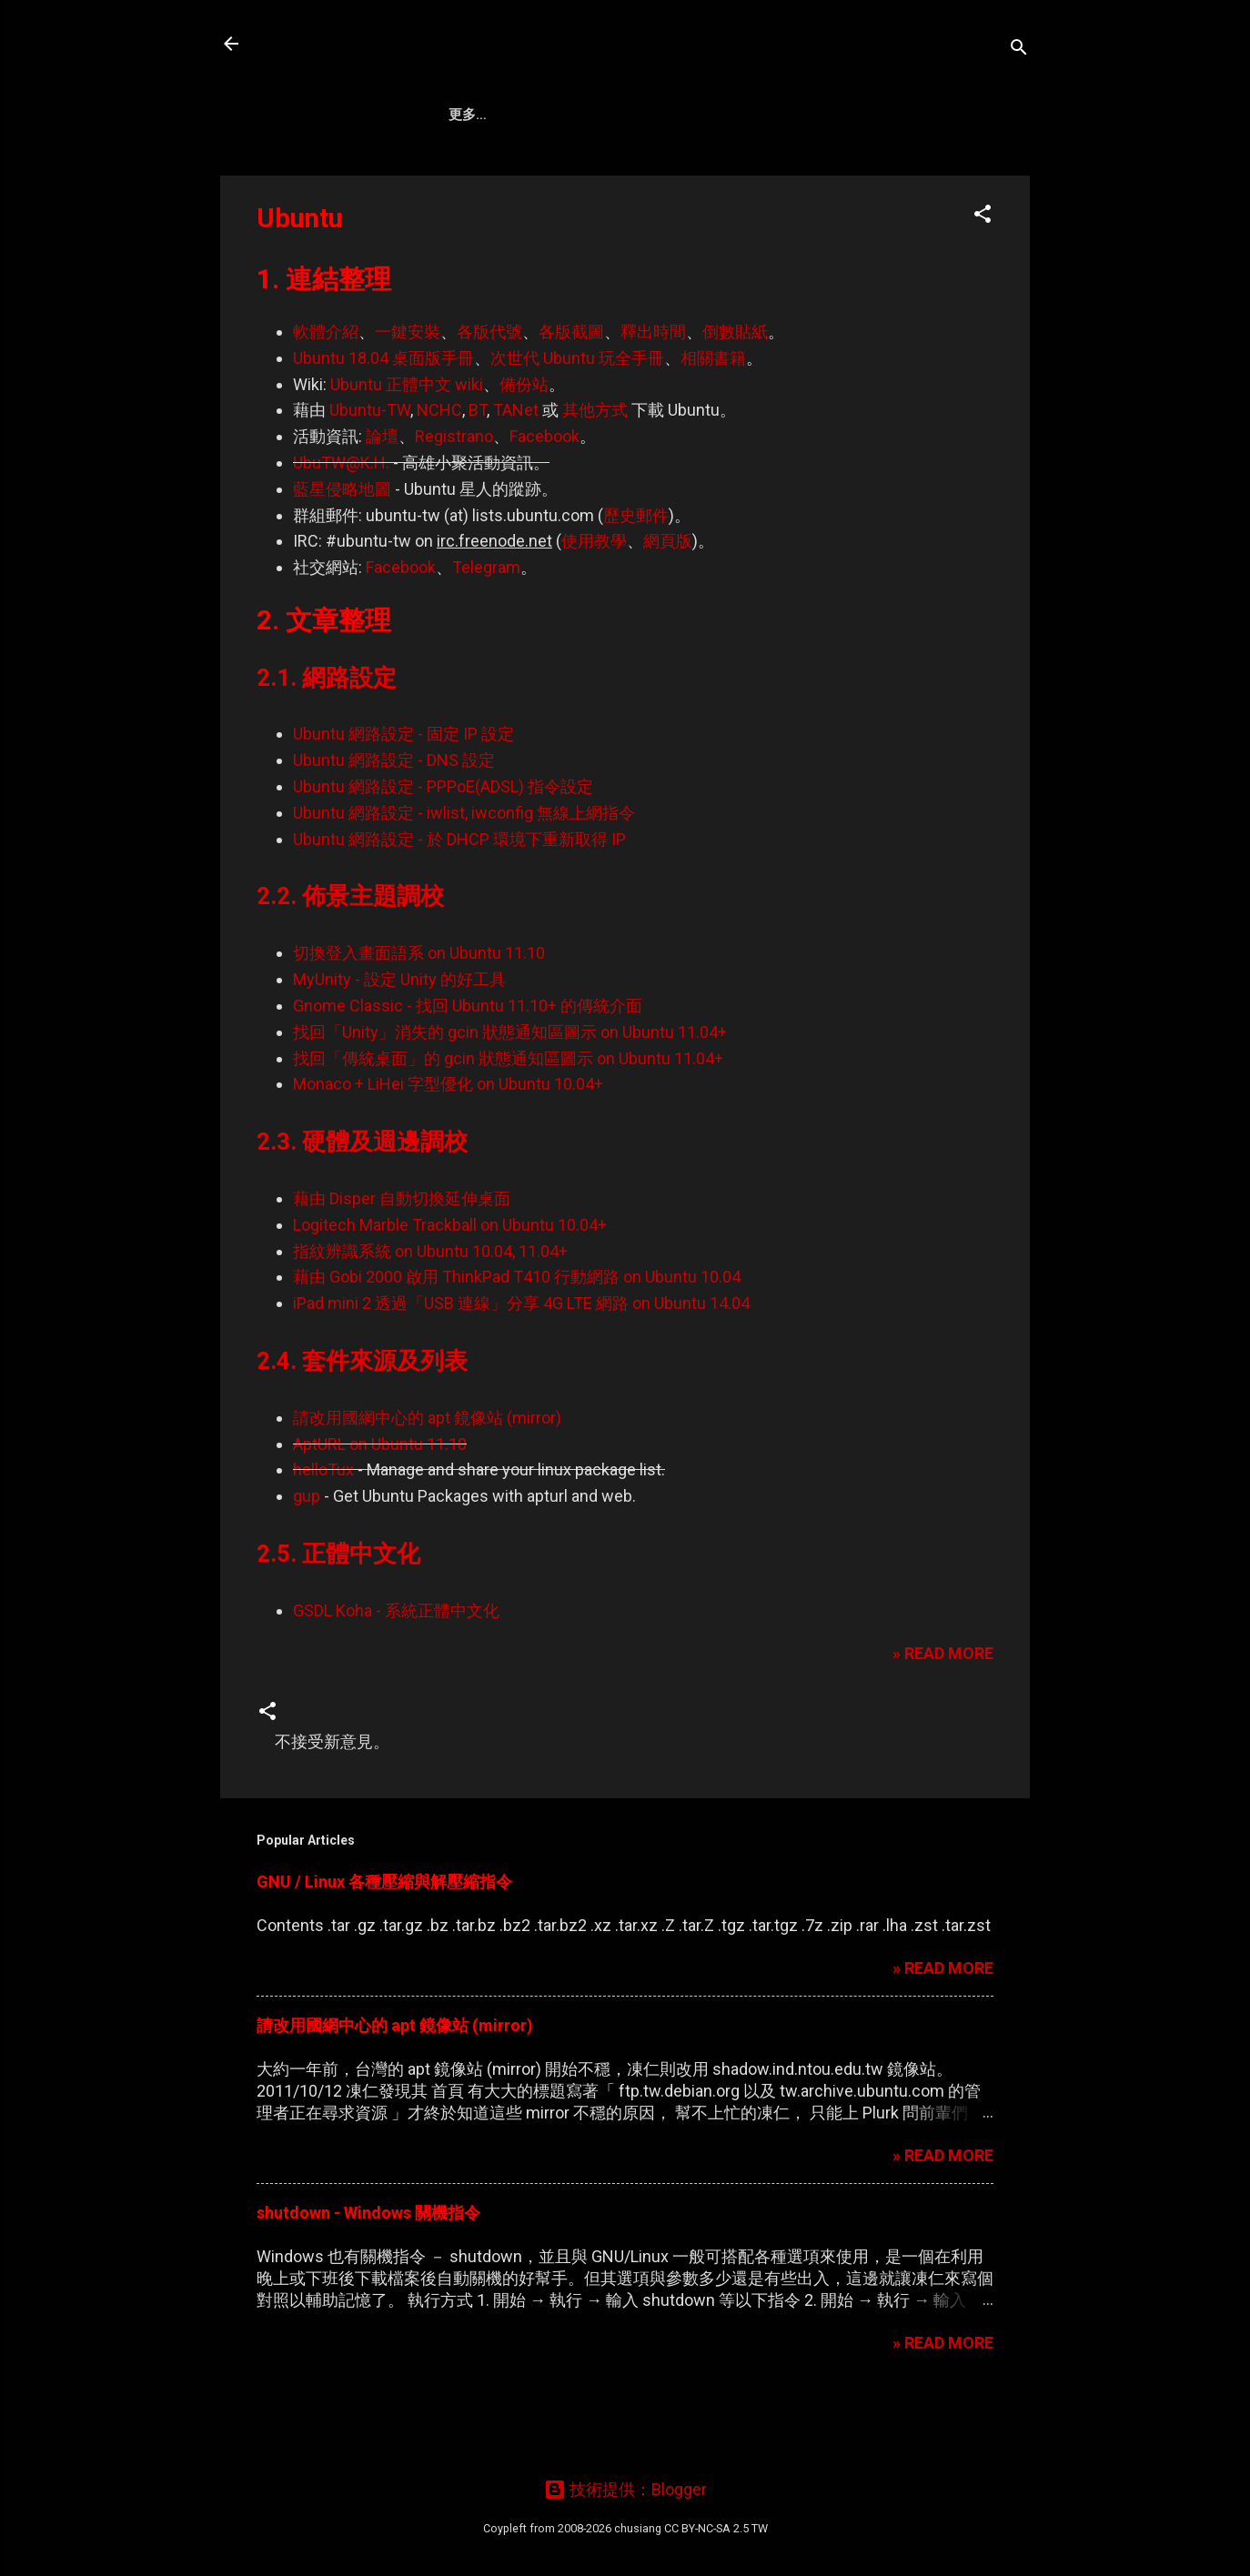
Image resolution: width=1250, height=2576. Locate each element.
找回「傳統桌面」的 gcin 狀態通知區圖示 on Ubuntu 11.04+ (508, 1121)
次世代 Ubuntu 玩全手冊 (577, 420)
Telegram (486, 629)
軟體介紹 (325, 394)
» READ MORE (942, 1716)
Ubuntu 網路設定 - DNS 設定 (394, 822)
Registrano (454, 498)
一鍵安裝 (407, 394)
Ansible (387, 174)
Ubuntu (665, 174)
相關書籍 (713, 420)
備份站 (524, 447)
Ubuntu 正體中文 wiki (406, 447)
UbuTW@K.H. (341, 525)
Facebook (544, 498)
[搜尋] (1019, 49)
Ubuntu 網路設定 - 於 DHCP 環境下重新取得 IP (459, 901)
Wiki (829, 174)
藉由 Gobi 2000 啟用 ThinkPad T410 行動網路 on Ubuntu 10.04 (517, 1339)
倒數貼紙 (735, 394)
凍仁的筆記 (318, 43)
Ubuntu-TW (369, 472)
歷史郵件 (636, 578)
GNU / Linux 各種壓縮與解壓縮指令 (384, 1944)
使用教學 (594, 603)
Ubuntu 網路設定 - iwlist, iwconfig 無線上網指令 (464, 875)
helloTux (323, 1532)
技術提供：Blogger (625, 2489)
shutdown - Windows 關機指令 (368, 2275)
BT (478, 472)
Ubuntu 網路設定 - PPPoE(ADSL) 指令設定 (443, 849)
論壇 (382, 498)
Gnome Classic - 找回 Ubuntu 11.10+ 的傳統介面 (467, 1068)
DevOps (577, 174)
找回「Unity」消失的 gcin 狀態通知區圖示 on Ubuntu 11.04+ (510, 1094)
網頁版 (667, 603)
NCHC (439, 472)
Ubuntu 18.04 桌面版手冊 (383, 420)
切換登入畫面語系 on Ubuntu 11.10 (419, 1015)
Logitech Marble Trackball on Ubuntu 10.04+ (450, 1287)
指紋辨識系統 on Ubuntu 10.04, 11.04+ (430, 1313)
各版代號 (489, 394)
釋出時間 (653, 394)
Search (754, 174)
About (302, 174)
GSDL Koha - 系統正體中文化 (396, 1673)
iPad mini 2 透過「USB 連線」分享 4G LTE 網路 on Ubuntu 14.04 (521, 1365)
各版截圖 (571, 394)
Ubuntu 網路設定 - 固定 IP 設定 (403, 796)
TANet (516, 472)
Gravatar (912, 174)
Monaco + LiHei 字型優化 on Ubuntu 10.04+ (448, 1146)
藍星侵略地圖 (342, 551)
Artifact (483, 174)
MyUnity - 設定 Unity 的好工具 (399, 1042)
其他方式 (595, 472)
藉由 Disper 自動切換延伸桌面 (401, 1261)
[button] (982, 279)
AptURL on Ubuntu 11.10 (380, 1506)
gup (306, 1558)
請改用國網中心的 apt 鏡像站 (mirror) (427, 1480)
